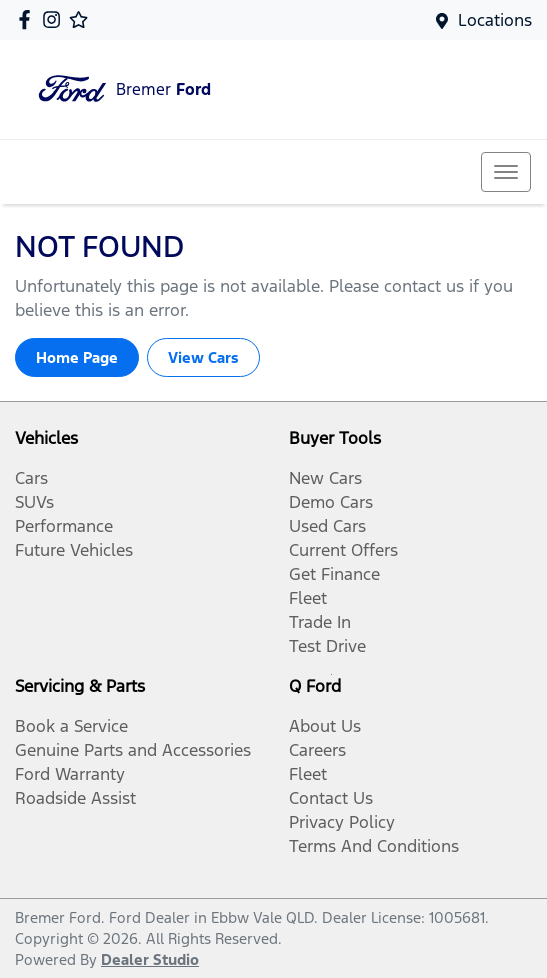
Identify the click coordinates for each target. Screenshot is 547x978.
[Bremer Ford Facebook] (28, 19)
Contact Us (331, 798)
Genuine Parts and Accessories (133, 750)
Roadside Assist (75, 798)
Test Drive (327, 646)
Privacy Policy (342, 822)
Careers (317, 750)
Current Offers (343, 550)
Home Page (77, 357)
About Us (325, 726)
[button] (506, 172)
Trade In (320, 622)
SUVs (34, 502)
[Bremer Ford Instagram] (55, 19)
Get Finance (334, 574)
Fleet (308, 598)
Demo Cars (331, 502)
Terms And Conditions (374, 846)
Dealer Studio (150, 959)
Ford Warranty (70, 774)
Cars (31, 478)
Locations (495, 20)
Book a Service (71, 726)
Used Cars (327, 526)
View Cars (203, 357)
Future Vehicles (74, 550)
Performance (64, 526)
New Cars (325, 478)
